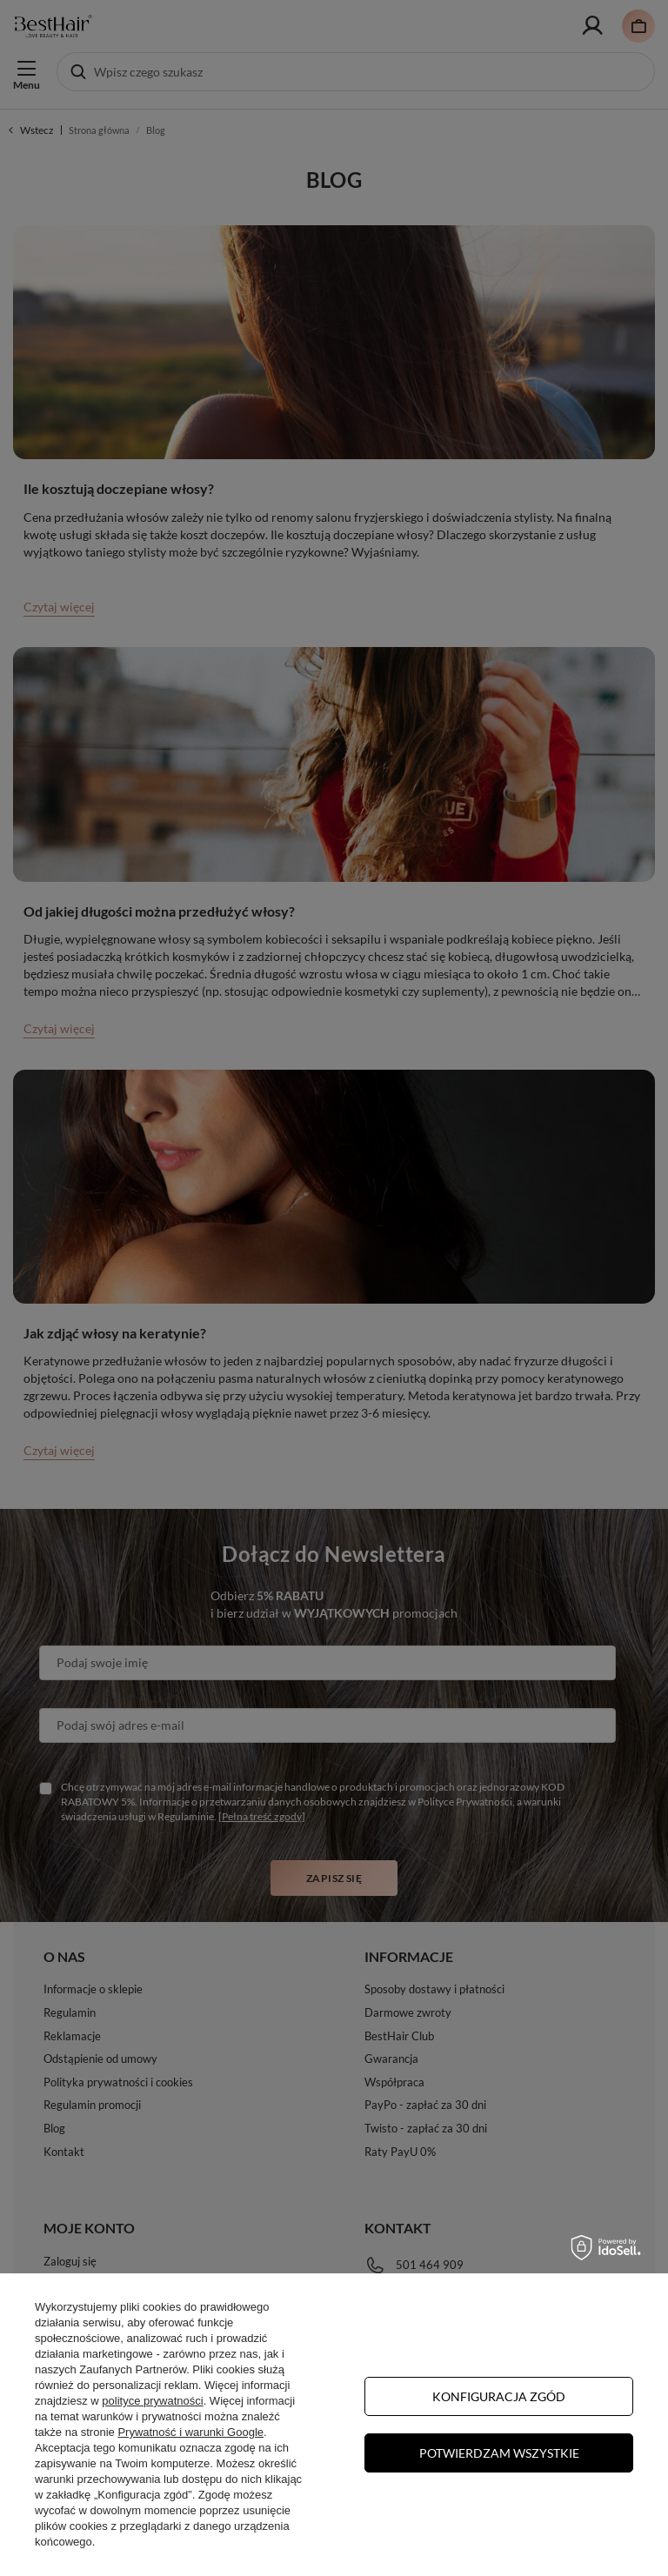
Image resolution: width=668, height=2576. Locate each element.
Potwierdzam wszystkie (499, 2453)
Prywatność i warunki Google (190, 2432)
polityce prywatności (152, 2400)
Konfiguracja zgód (498, 2396)
